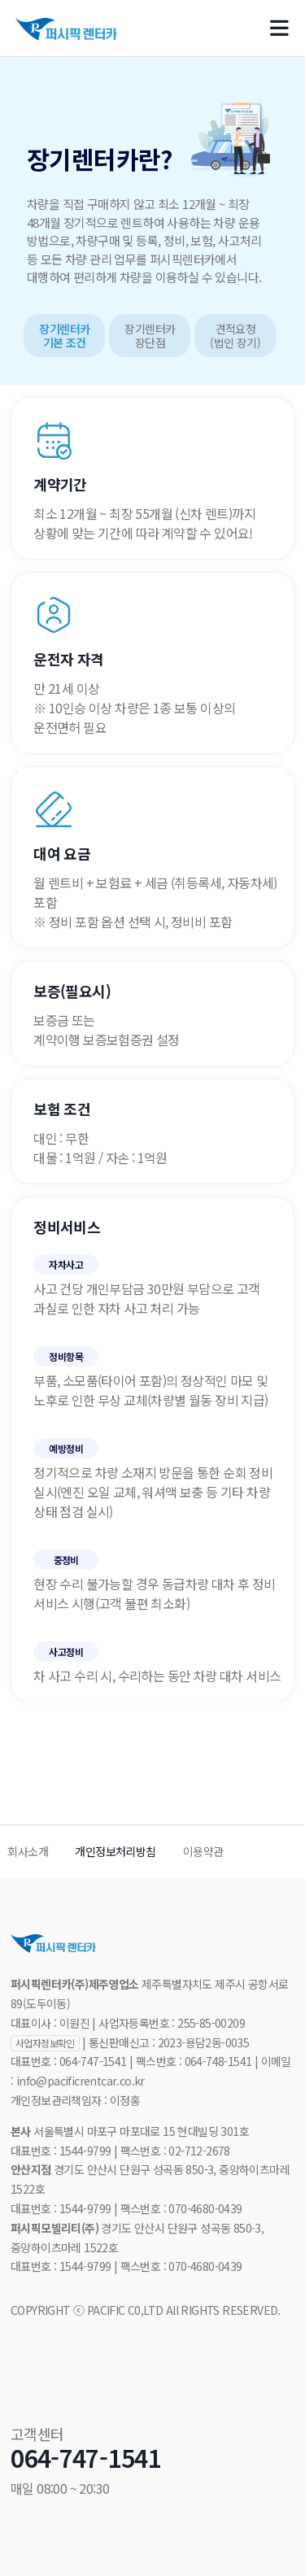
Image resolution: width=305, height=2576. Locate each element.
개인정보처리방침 (115, 1851)
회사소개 (27, 1851)
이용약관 (203, 1851)
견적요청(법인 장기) (235, 336)
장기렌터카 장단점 (149, 336)
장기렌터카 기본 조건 (64, 336)
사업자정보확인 (45, 2043)
